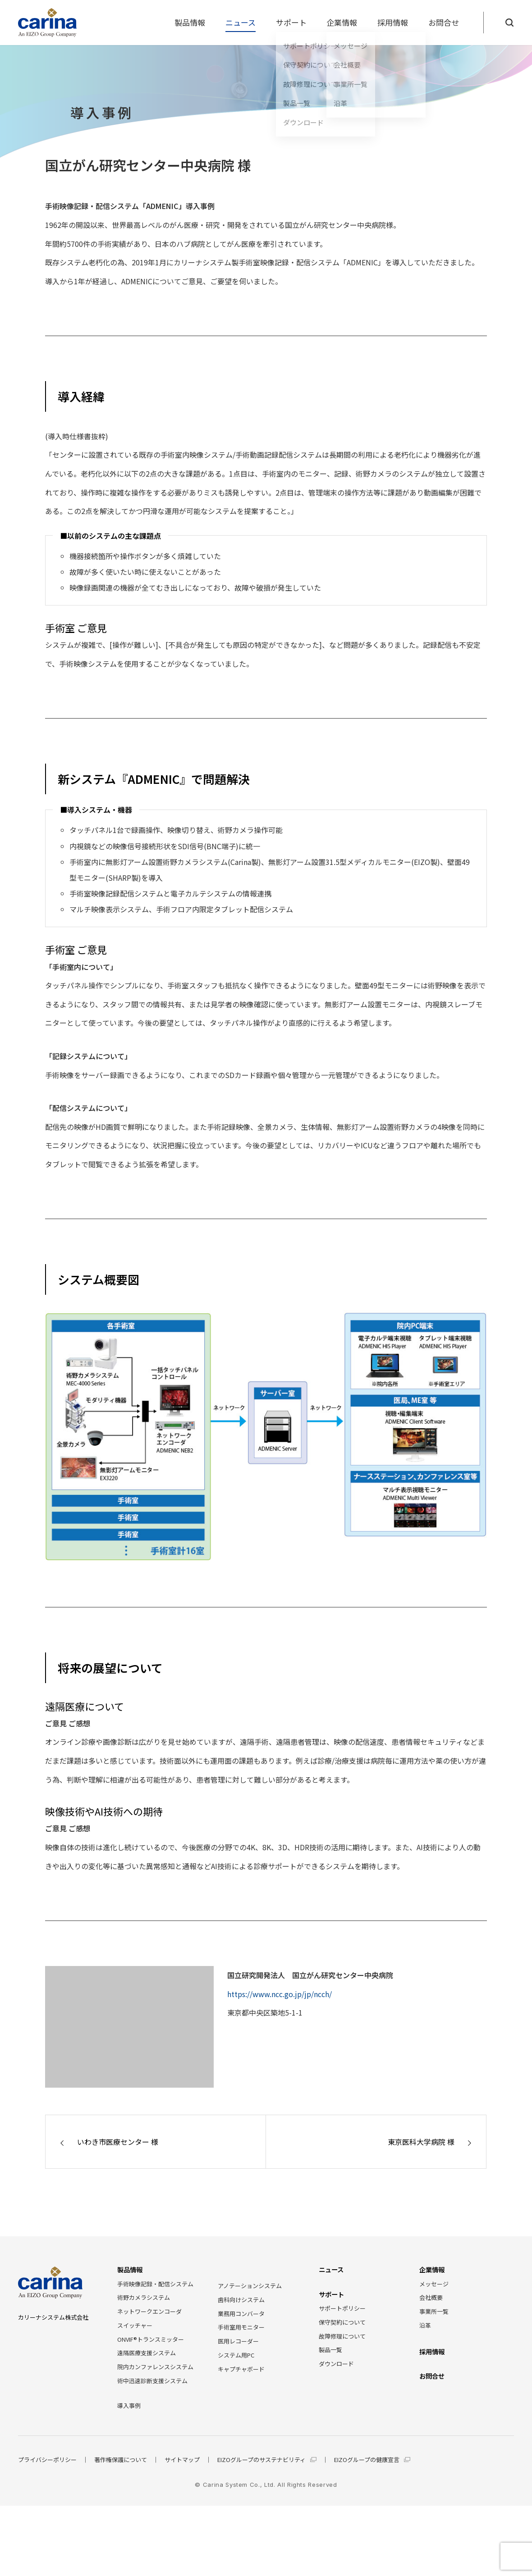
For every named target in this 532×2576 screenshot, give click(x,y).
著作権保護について (120, 2460)
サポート (291, 22)
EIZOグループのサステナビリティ (266, 2460)
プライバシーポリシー (47, 2460)
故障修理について (342, 2336)
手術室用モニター (241, 2327)
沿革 (425, 2325)
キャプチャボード (241, 2369)
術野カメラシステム (143, 2297)
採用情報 (392, 22)
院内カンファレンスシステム (155, 2366)
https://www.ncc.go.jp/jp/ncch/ (279, 1994)
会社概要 (431, 2297)
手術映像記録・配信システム (155, 2284)
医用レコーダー (238, 2341)
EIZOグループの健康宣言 (372, 2460)
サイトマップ (182, 2460)
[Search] (509, 22)
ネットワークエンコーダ (149, 2311)
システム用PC (236, 2355)
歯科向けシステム (241, 2299)
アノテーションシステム (250, 2285)
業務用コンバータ (241, 2313)
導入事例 (129, 2405)
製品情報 (189, 22)
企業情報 (341, 22)
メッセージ (434, 2284)
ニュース (240, 22)
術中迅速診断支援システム (152, 2380)
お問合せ (443, 22)
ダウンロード (336, 2363)
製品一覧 (330, 2349)
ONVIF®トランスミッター (150, 2339)
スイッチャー (134, 2325)
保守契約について (342, 2322)
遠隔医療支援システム (146, 2352)
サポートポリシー (342, 2308)
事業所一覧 (434, 2311)
